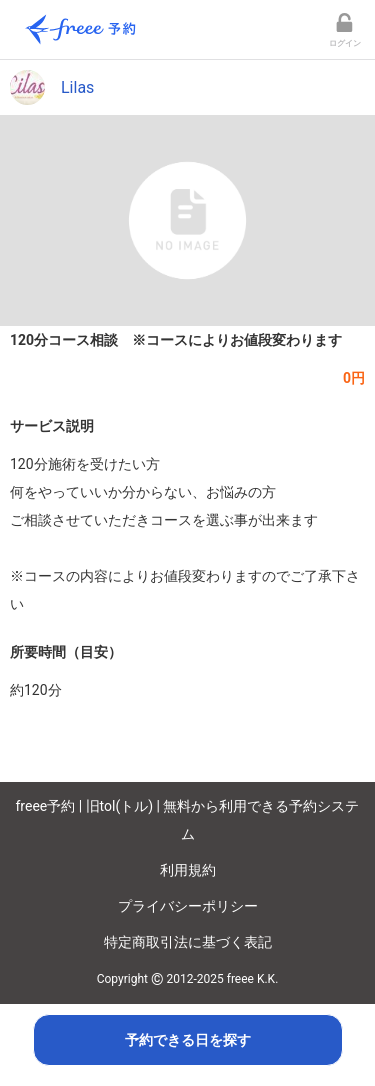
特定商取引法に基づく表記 (188, 942)
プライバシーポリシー (188, 906)
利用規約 (188, 870)
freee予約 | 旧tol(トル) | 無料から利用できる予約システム (188, 820)
